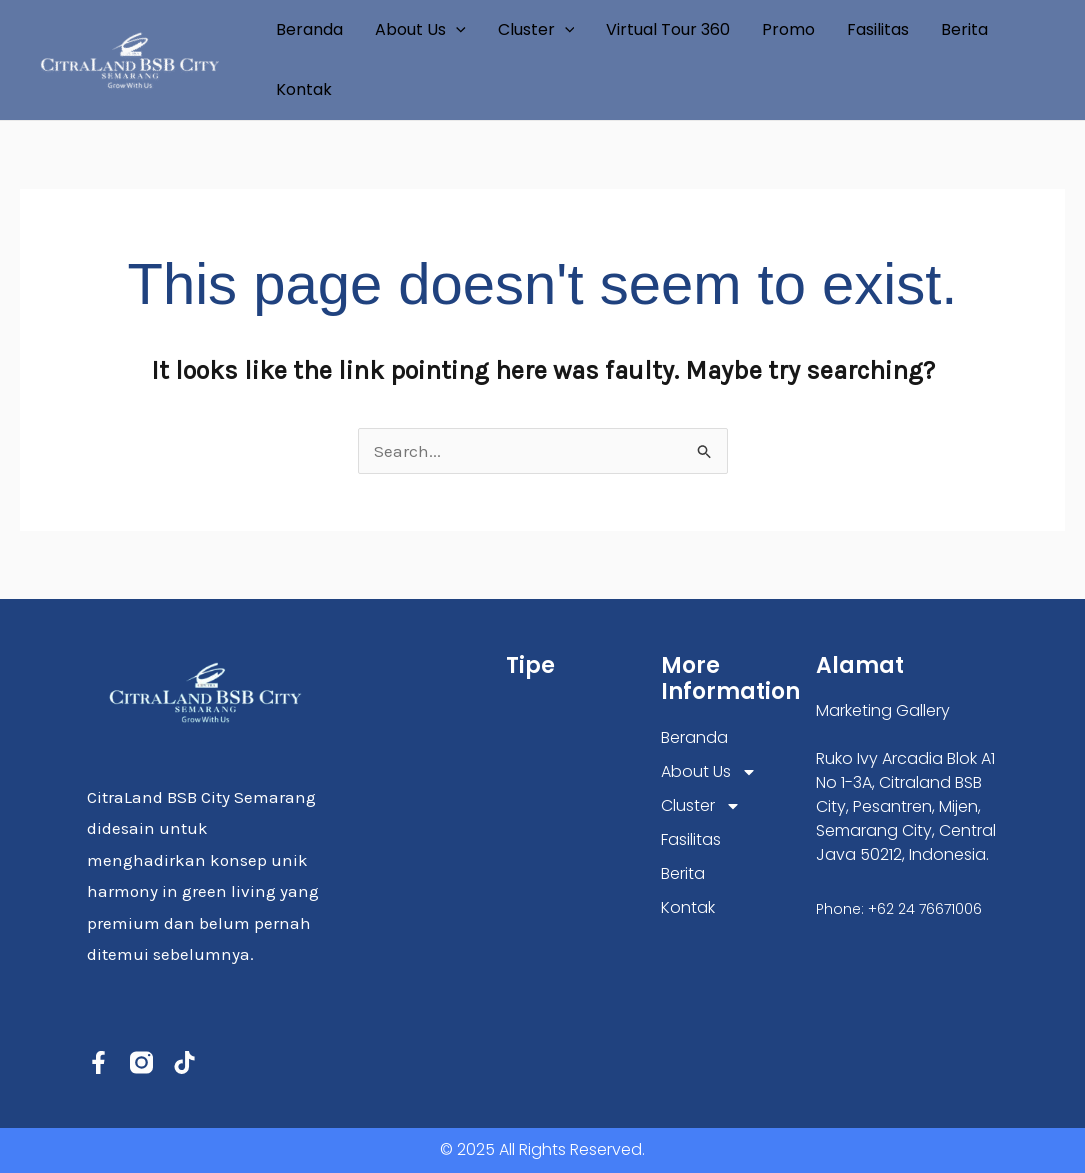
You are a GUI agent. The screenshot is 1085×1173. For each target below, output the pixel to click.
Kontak (304, 89)
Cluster (536, 30)
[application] (456, 30)
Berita (964, 29)
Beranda (309, 29)
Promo (788, 29)
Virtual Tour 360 (668, 29)
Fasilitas (878, 29)
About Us (420, 30)
